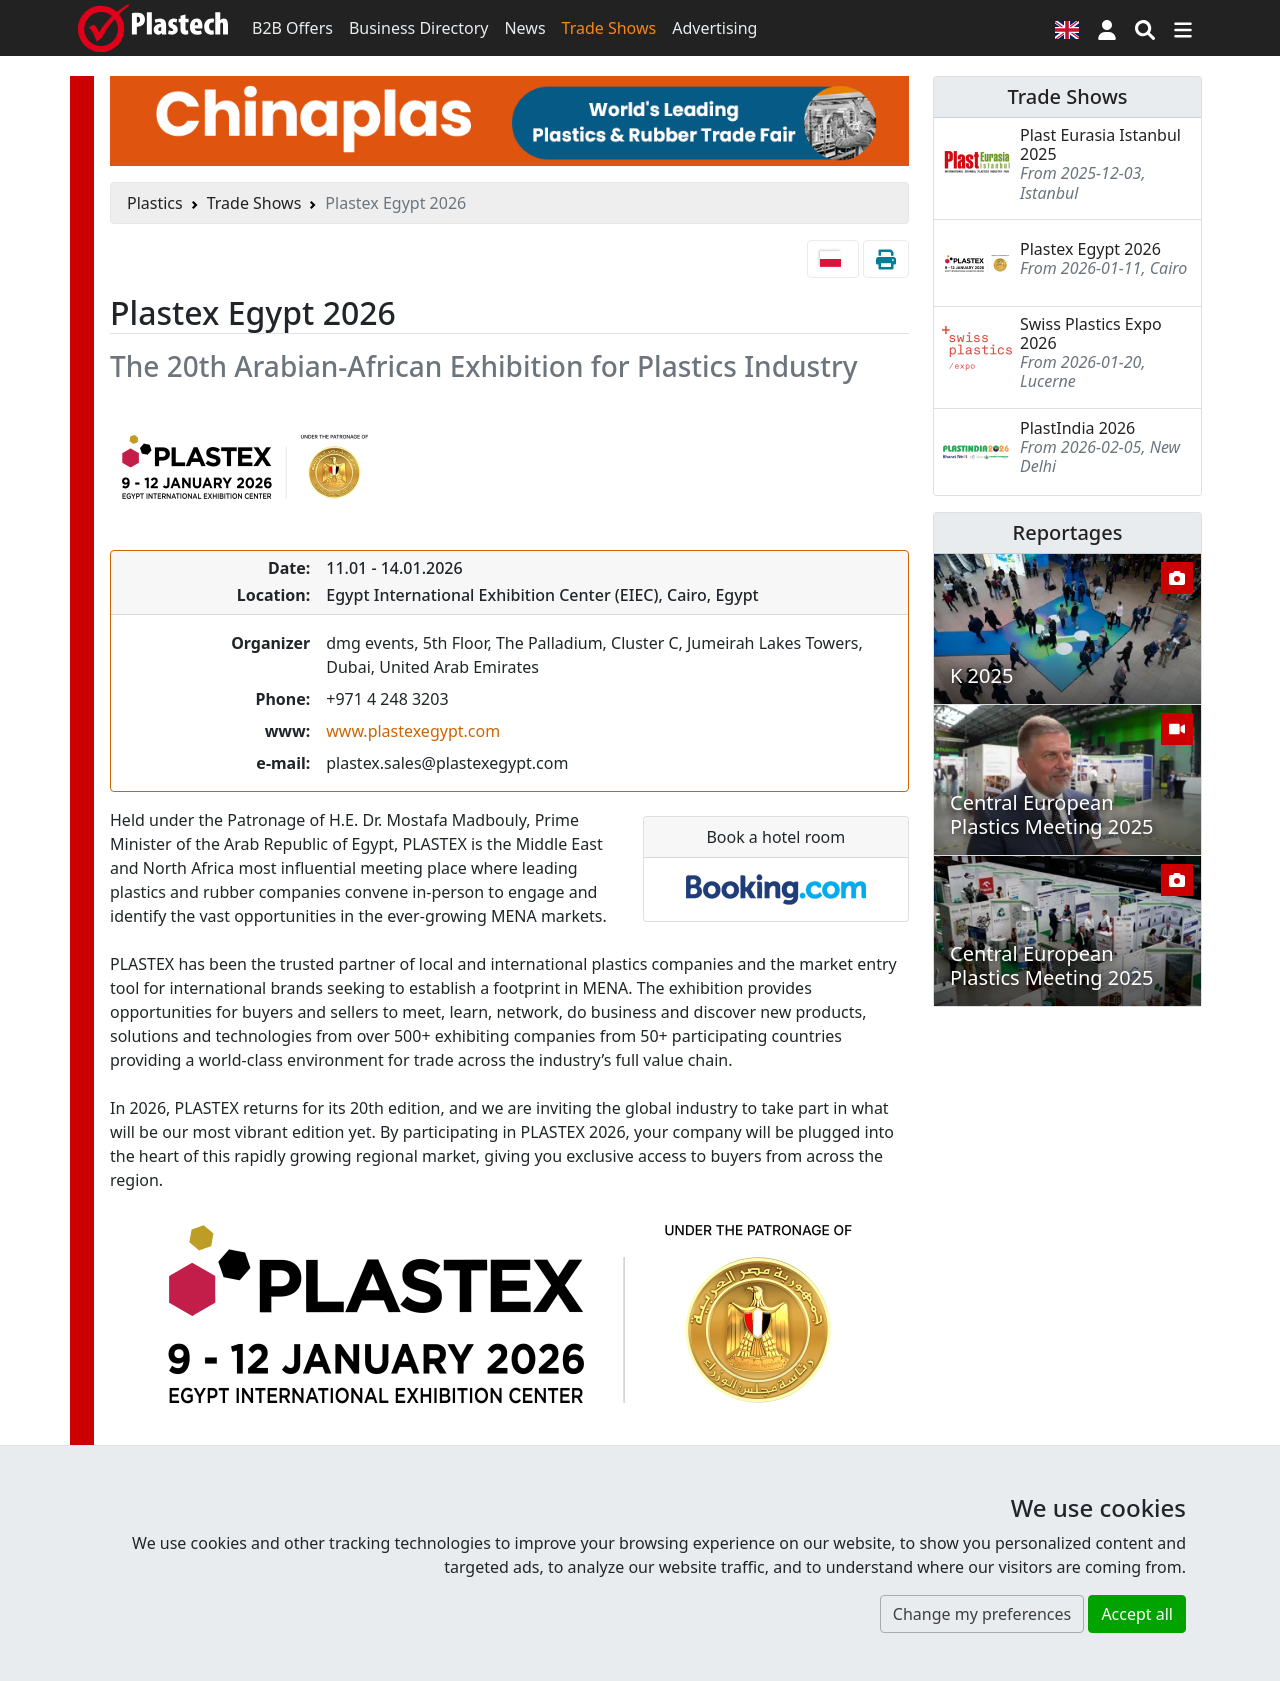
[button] (1107, 28)
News (524, 28)
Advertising (714, 28)
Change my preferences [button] (982, 1614)
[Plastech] (153, 28)
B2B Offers (292, 28)
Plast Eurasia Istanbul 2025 (1100, 144)
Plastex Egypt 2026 (1090, 249)
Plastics (155, 203)
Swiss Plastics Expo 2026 (1091, 333)
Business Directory (419, 28)
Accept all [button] (1137, 1614)
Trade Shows (609, 28)
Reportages (1068, 532)
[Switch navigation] (1183, 28)
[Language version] (1067, 28)
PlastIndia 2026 (1077, 428)
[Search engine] (1145, 28)
